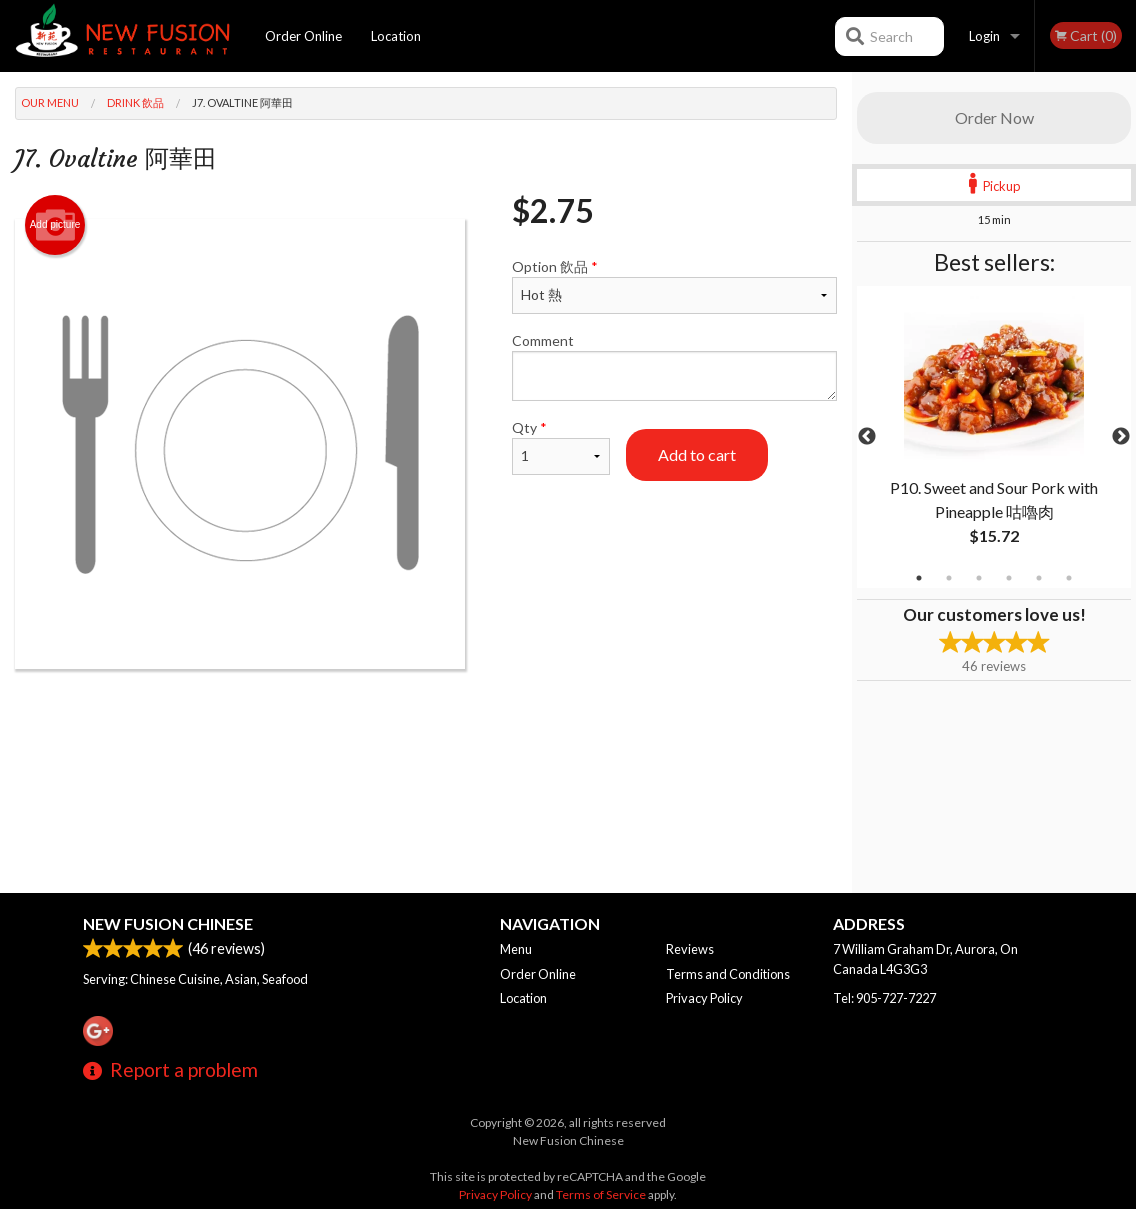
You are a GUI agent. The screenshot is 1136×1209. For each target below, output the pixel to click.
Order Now (994, 117)
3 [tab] (979, 578)
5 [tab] (1039, 578)
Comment (674, 366)
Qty (561, 447)
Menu (516, 949)
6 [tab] (1069, 578)
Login (984, 36)
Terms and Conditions (728, 974)
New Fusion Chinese (168, 923)
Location (396, 36)
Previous (867, 437)
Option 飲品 (674, 286)
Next (1121, 437)
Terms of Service (601, 1194)
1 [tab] (919, 578)
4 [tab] (1009, 578)
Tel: (884, 998)
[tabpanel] (994, 437)
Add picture (55, 225)
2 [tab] (949, 578)
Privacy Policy (704, 998)
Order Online (303, 36)
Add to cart (697, 454)
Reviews (690, 949)
